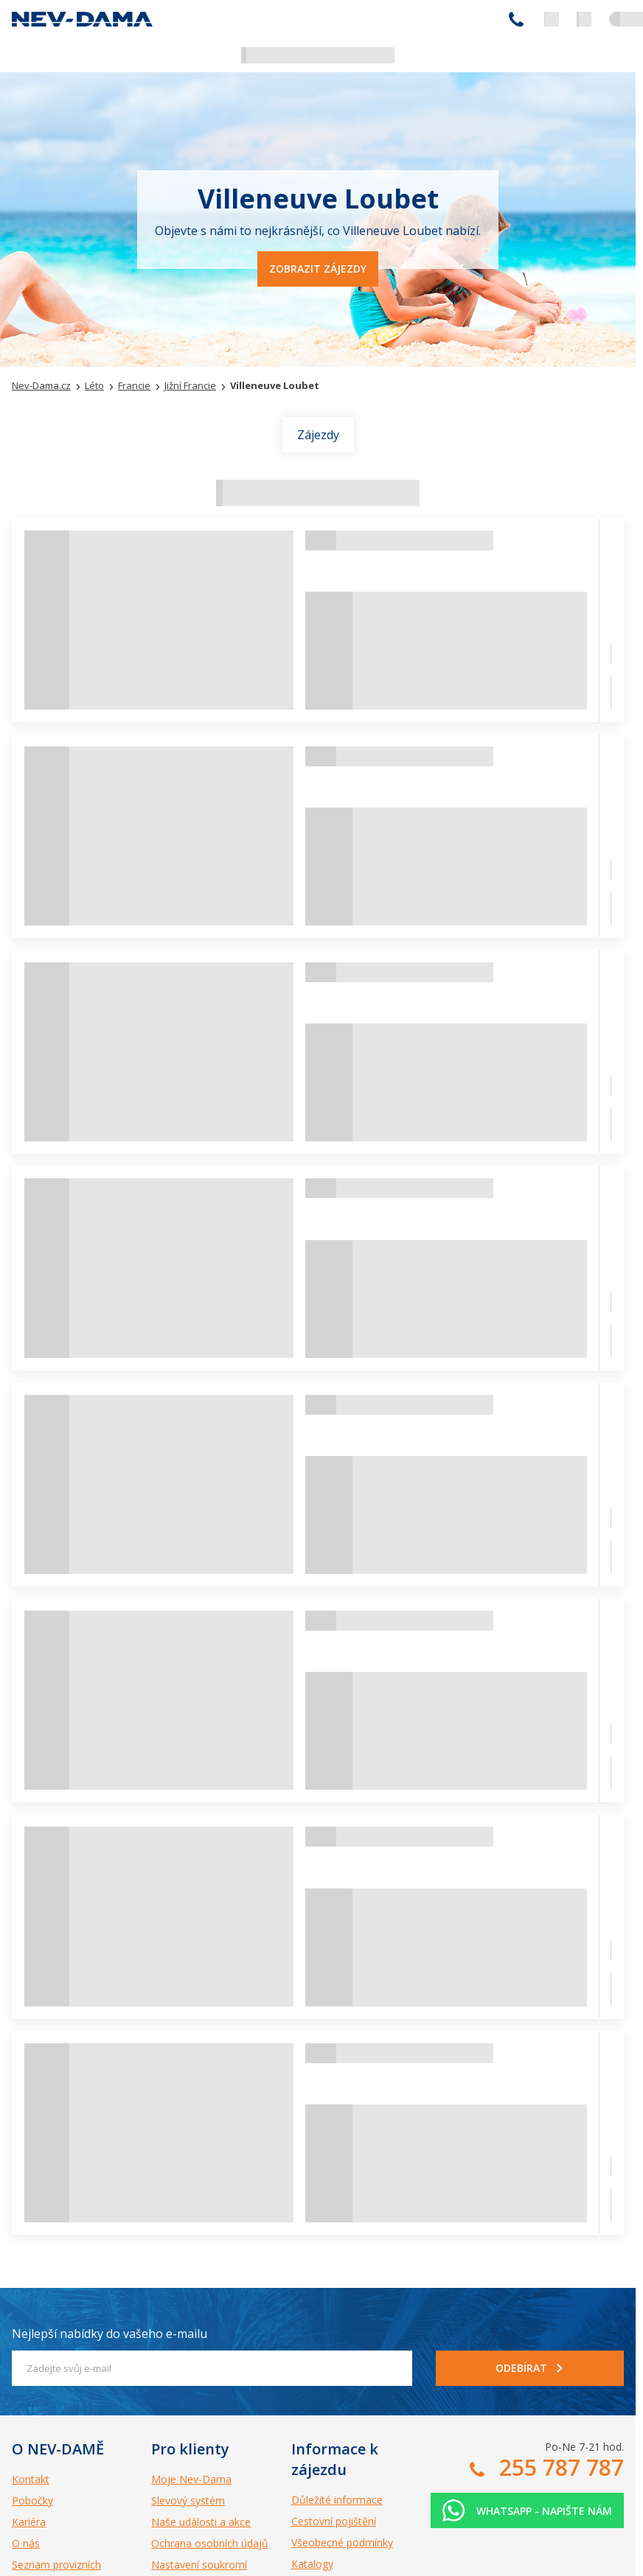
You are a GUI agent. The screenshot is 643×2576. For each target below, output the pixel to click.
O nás (26, 2543)
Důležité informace (337, 2500)
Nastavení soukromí (199, 2565)
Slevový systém (188, 2500)
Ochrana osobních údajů (209, 2543)
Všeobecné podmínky (342, 2542)
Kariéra (29, 2522)
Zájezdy (318, 435)
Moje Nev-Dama (191, 2479)
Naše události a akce (201, 2522)
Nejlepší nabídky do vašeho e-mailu (109, 2333)
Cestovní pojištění (333, 2521)
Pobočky (32, 2500)
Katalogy (312, 2564)
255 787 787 (516, 19)
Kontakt (30, 2479)
